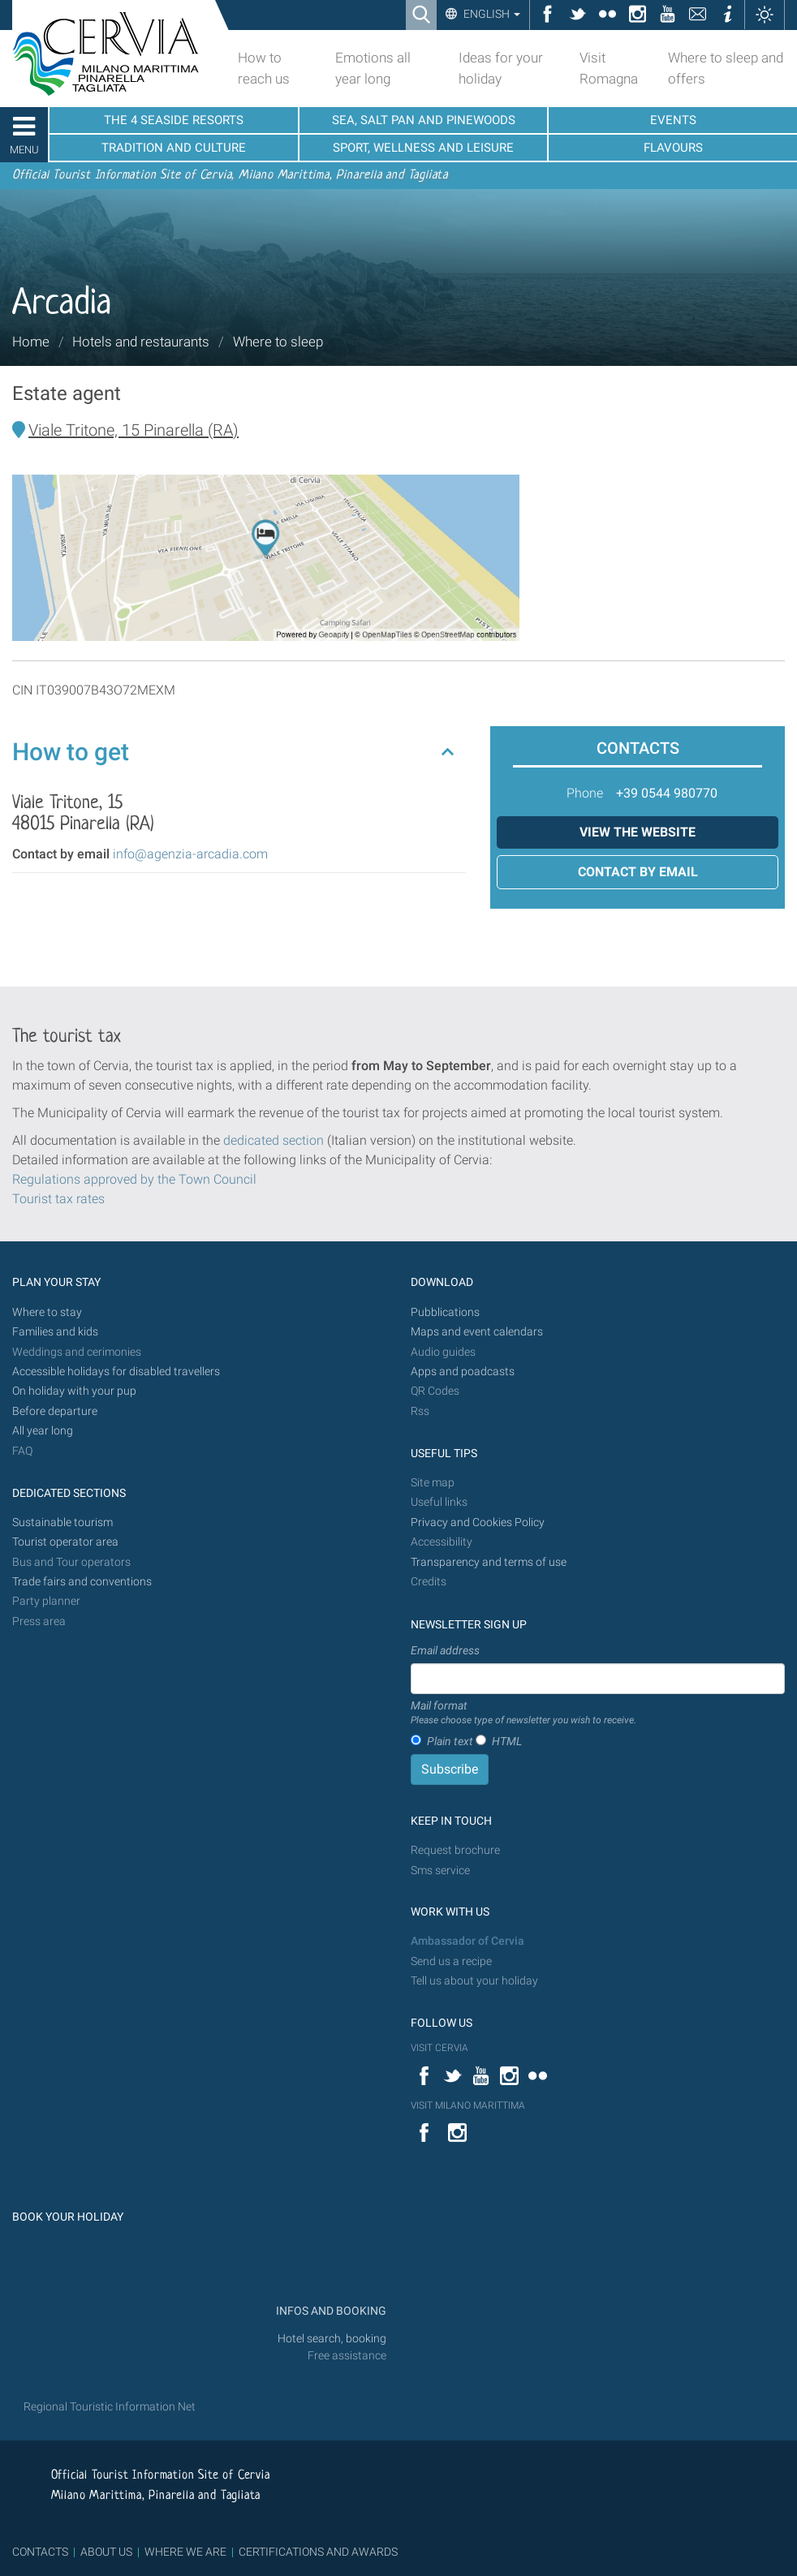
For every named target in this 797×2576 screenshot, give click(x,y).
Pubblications (445, 1312)
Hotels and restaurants (140, 341)
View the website (637, 832)
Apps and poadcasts (463, 1371)
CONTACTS (40, 2551)
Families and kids (55, 1332)
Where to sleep (278, 341)
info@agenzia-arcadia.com (190, 854)
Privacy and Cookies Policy (478, 1522)
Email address (445, 1650)
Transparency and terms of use (489, 1562)
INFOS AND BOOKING (330, 2311)
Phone (585, 793)
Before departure (54, 1411)
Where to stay (47, 1312)
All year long (42, 1431)
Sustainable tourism (62, 1522)
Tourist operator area (65, 1542)
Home (31, 341)
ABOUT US (106, 2551)
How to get (70, 752)
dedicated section (273, 1140)
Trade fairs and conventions (82, 1582)
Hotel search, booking (332, 2339)
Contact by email (638, 871)
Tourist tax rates (58, 1198)
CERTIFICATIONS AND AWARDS (318, 2551)
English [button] (490, 13)
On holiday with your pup (74, 1391)
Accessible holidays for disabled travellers (116, 1371)
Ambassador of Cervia (467, 1941)
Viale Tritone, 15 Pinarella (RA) (133, 430)
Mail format (523, 1713)
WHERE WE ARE (185, 2551)
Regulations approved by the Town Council (134, 1179)
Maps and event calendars (477, 1332)
